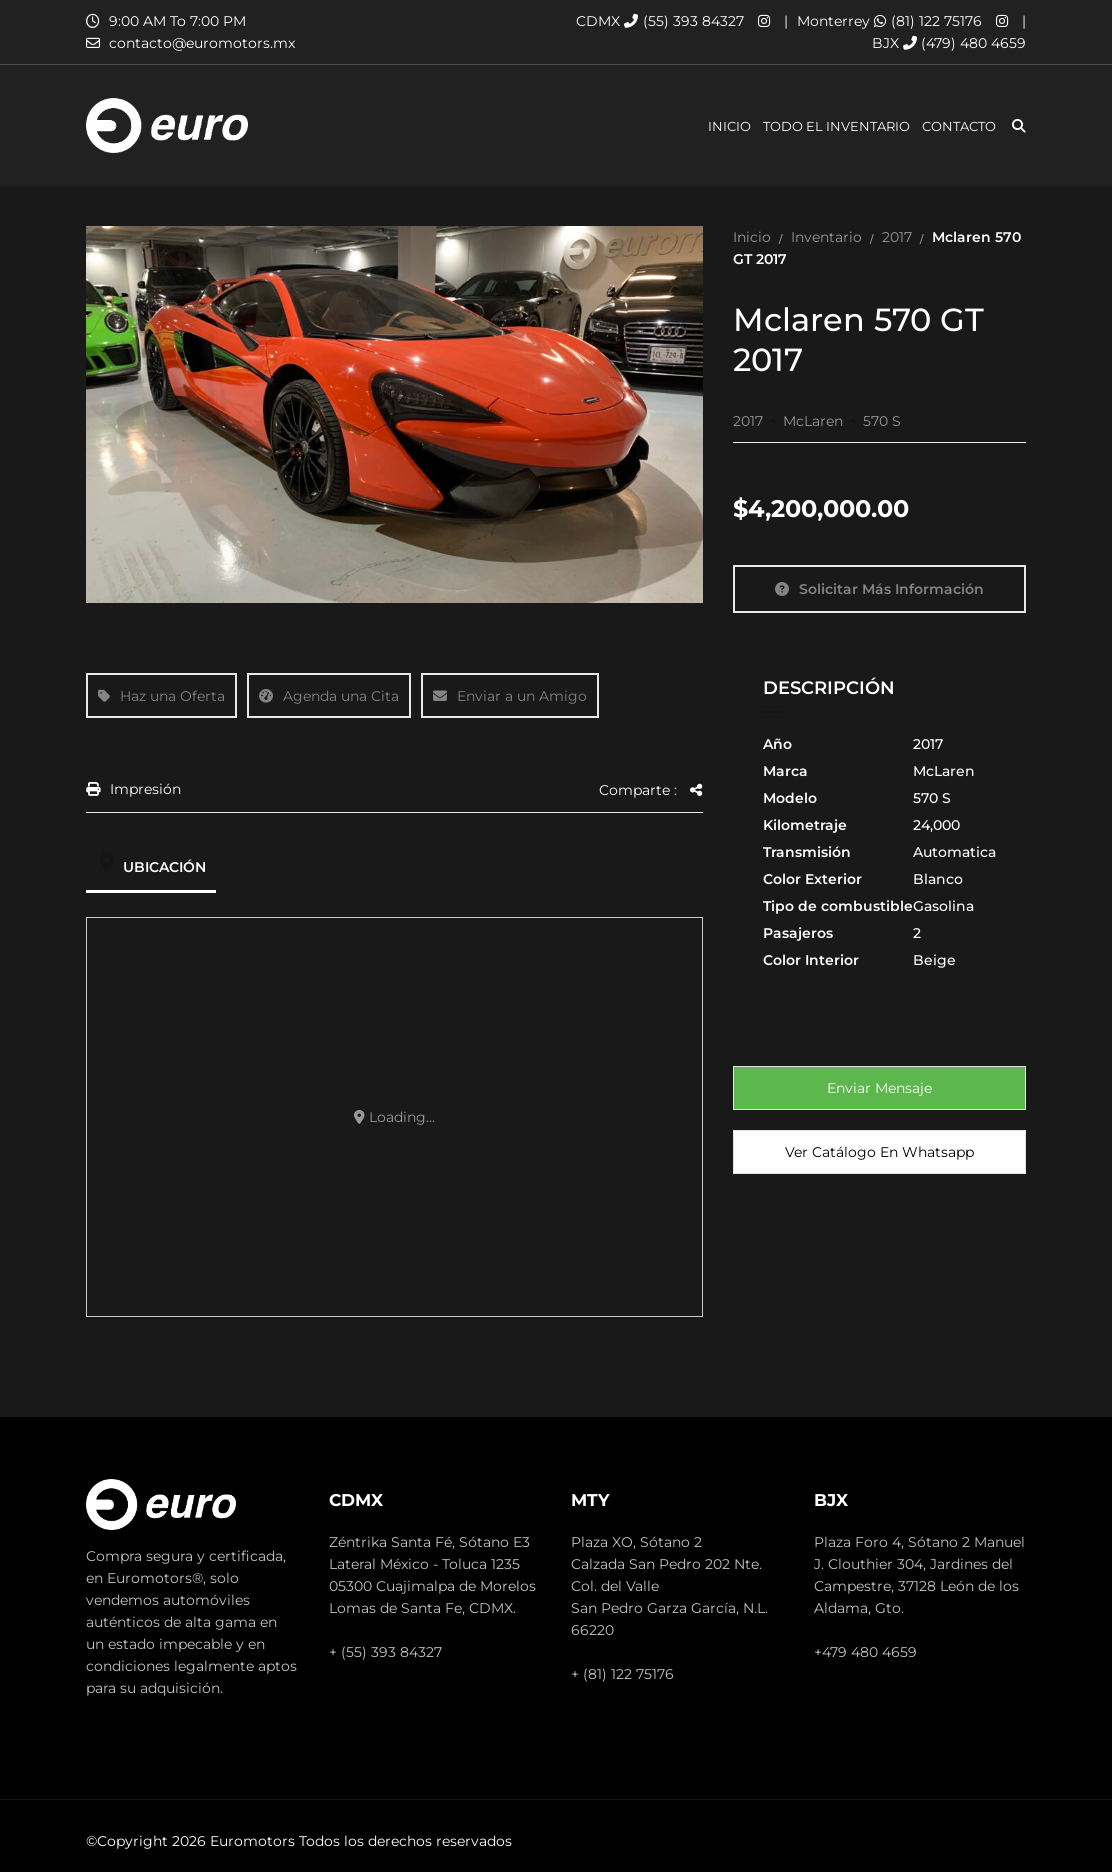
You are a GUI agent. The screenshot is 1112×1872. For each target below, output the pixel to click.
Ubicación (151, 867)
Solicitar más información (879, 589)
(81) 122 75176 (928, 21)
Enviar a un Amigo (510, 696)
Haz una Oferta (161, 696)
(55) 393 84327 (684, 21)
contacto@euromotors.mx (202, 43)
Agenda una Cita (329, 696)
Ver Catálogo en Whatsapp (879, 1152)
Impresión (133, 790)
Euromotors (252, 1841)
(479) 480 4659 (964, 43)
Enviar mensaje (879, 1088)
